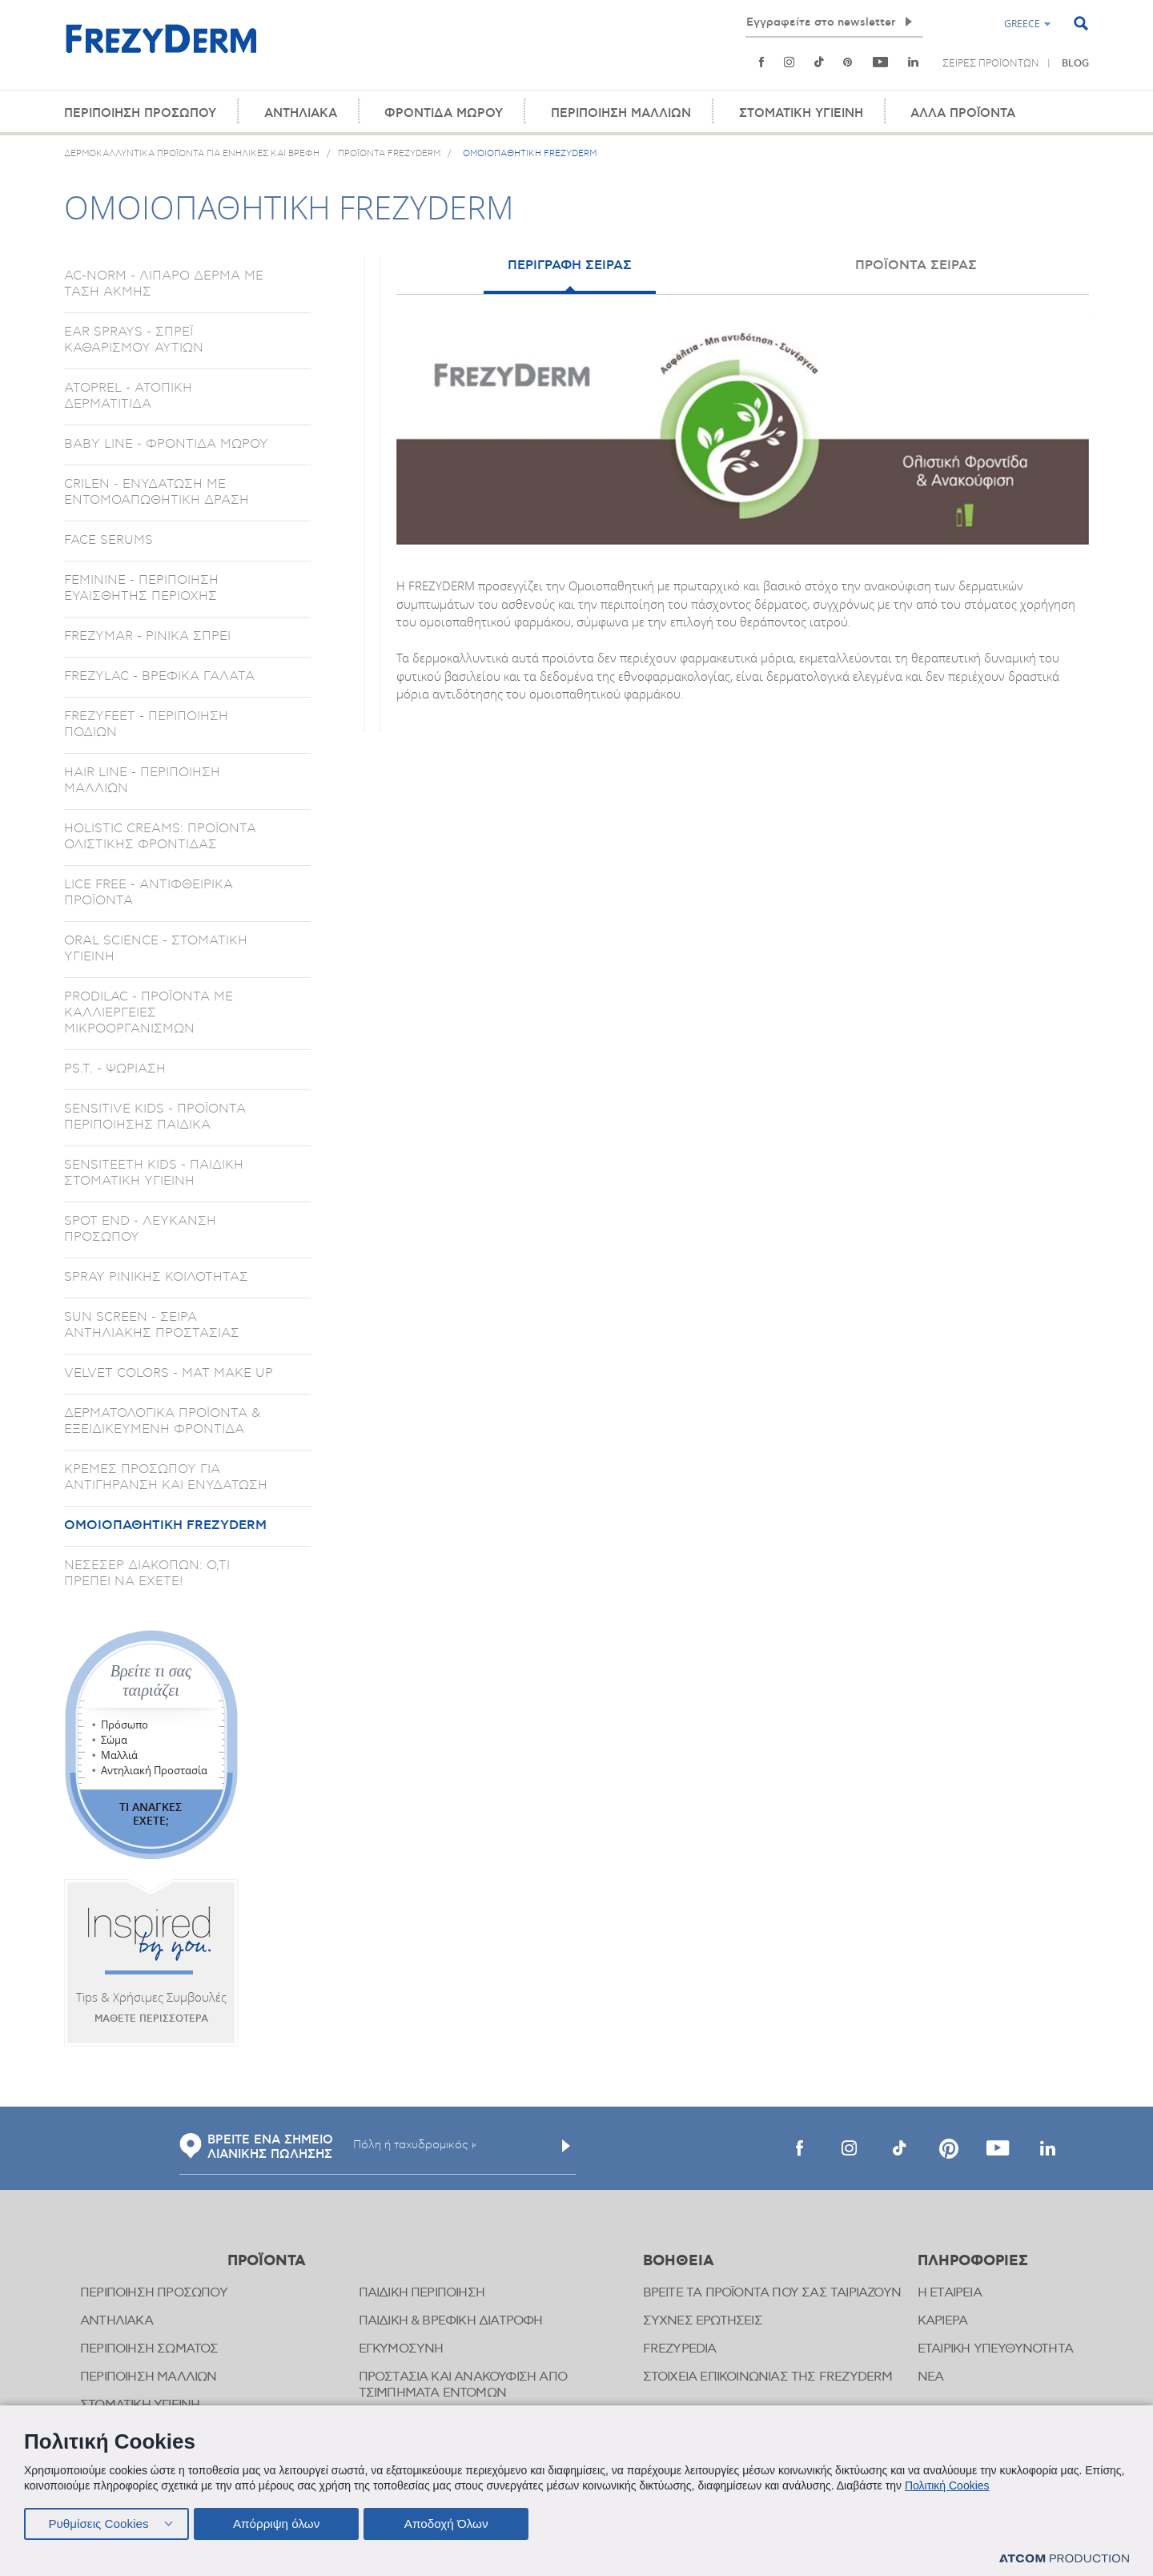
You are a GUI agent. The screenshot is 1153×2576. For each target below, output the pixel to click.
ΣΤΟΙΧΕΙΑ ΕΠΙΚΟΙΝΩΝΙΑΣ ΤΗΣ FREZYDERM (768, 2377)
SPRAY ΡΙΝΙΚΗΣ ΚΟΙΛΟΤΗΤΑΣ (156, 1277)
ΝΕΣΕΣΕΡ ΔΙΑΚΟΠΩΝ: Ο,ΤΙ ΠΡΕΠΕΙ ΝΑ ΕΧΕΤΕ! (147, 1573)
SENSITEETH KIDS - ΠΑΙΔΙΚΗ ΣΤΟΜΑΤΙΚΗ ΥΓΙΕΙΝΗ (153, 1172)
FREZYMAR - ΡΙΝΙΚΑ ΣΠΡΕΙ (147, 636)
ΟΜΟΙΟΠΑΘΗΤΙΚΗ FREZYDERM (165, 1525)
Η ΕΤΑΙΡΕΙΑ (950, 2292)
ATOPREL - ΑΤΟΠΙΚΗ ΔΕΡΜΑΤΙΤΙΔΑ (128, 395)
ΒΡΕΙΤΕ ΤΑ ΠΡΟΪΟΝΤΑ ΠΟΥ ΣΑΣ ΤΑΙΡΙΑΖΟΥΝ (772, 2292)
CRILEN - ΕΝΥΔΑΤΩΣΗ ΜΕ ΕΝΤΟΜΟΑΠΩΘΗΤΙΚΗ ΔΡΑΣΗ (156, 492)
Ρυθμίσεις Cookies (98, 2522)
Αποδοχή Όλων (452, 2522)
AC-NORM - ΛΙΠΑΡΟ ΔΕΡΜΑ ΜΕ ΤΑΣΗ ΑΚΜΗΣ (163, 283)
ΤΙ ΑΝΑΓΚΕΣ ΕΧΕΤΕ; (150, 1813)
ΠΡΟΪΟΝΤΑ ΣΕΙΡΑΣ (916, 265)
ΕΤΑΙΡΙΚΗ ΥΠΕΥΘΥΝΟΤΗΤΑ (995, 2349)
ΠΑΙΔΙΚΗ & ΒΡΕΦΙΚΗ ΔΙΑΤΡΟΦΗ (451, 2320)
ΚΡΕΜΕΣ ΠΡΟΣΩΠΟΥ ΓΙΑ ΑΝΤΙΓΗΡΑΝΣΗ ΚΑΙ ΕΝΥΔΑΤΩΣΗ (165, 1477)
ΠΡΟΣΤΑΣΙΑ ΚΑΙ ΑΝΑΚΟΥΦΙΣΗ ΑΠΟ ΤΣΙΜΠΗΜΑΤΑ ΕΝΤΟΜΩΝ (463, 2385)
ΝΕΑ (931, 2377)
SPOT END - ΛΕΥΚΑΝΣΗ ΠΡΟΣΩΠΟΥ (140, 1229)
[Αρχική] (161, 47)
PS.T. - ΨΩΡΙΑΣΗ (115, 1068)
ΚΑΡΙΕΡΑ (942, 2320)
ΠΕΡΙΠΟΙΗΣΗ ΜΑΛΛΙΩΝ (621, 113)
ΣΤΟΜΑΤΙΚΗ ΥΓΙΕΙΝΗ (801, 113)
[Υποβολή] (566, 2145)
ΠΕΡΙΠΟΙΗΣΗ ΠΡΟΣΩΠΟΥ (140, 113)
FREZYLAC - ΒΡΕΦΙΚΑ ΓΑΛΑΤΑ (159, 676)
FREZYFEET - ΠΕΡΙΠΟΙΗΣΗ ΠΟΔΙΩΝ (146, 724)
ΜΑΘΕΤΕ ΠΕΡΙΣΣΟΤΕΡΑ (151, 2019)
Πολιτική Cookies (947, 2483)
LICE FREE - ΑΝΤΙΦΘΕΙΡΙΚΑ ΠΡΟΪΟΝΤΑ (148, 892)
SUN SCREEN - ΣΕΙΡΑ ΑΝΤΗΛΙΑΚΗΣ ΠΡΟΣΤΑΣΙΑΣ (151, 1325)
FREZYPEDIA (680, 2349)
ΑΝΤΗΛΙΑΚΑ (300, 113)
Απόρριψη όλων (279, 2522)
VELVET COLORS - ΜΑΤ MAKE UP (168, 1373)
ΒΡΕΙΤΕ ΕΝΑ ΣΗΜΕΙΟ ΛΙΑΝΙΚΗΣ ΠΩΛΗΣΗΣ (256, 2147)
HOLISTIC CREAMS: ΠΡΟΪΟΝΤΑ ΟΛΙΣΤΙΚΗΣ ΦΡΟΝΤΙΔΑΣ (160, 836)
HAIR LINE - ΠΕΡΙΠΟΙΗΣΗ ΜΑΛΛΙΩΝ (142, 780)
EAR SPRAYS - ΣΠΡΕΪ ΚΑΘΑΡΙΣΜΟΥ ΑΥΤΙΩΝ (133, 339)
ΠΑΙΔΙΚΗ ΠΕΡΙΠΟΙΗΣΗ (422, 2292)
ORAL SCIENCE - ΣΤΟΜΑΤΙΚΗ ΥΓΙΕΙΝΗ (155, 948)
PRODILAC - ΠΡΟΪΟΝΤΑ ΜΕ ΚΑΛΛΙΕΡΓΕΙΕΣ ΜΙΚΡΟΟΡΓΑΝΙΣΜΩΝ (148, 1012)
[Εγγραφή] (909, 21)
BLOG (1075, 64)
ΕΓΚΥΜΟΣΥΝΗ (401, 2349)
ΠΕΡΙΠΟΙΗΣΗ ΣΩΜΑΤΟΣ (149, 2349)
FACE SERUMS (108, 540)
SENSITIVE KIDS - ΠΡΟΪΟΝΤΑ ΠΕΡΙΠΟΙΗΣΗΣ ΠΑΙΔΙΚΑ (155, 1116)
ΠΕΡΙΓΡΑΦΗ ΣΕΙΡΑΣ (570, 265)
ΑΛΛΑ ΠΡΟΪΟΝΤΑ (962, 113)
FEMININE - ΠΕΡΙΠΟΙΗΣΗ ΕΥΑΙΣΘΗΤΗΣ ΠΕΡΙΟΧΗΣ (141, 588)
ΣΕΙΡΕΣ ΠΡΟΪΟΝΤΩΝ (990, 63)
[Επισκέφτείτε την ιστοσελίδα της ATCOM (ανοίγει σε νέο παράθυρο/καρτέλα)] (1064, 2559)
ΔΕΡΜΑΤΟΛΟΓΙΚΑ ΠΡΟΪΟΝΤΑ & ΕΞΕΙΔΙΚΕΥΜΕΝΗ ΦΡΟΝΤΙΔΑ (162, 1421)
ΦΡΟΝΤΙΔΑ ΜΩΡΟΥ (443, 113)
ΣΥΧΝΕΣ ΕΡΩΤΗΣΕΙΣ (702, 2320)
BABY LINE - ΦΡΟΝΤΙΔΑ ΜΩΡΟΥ (166, 444)
